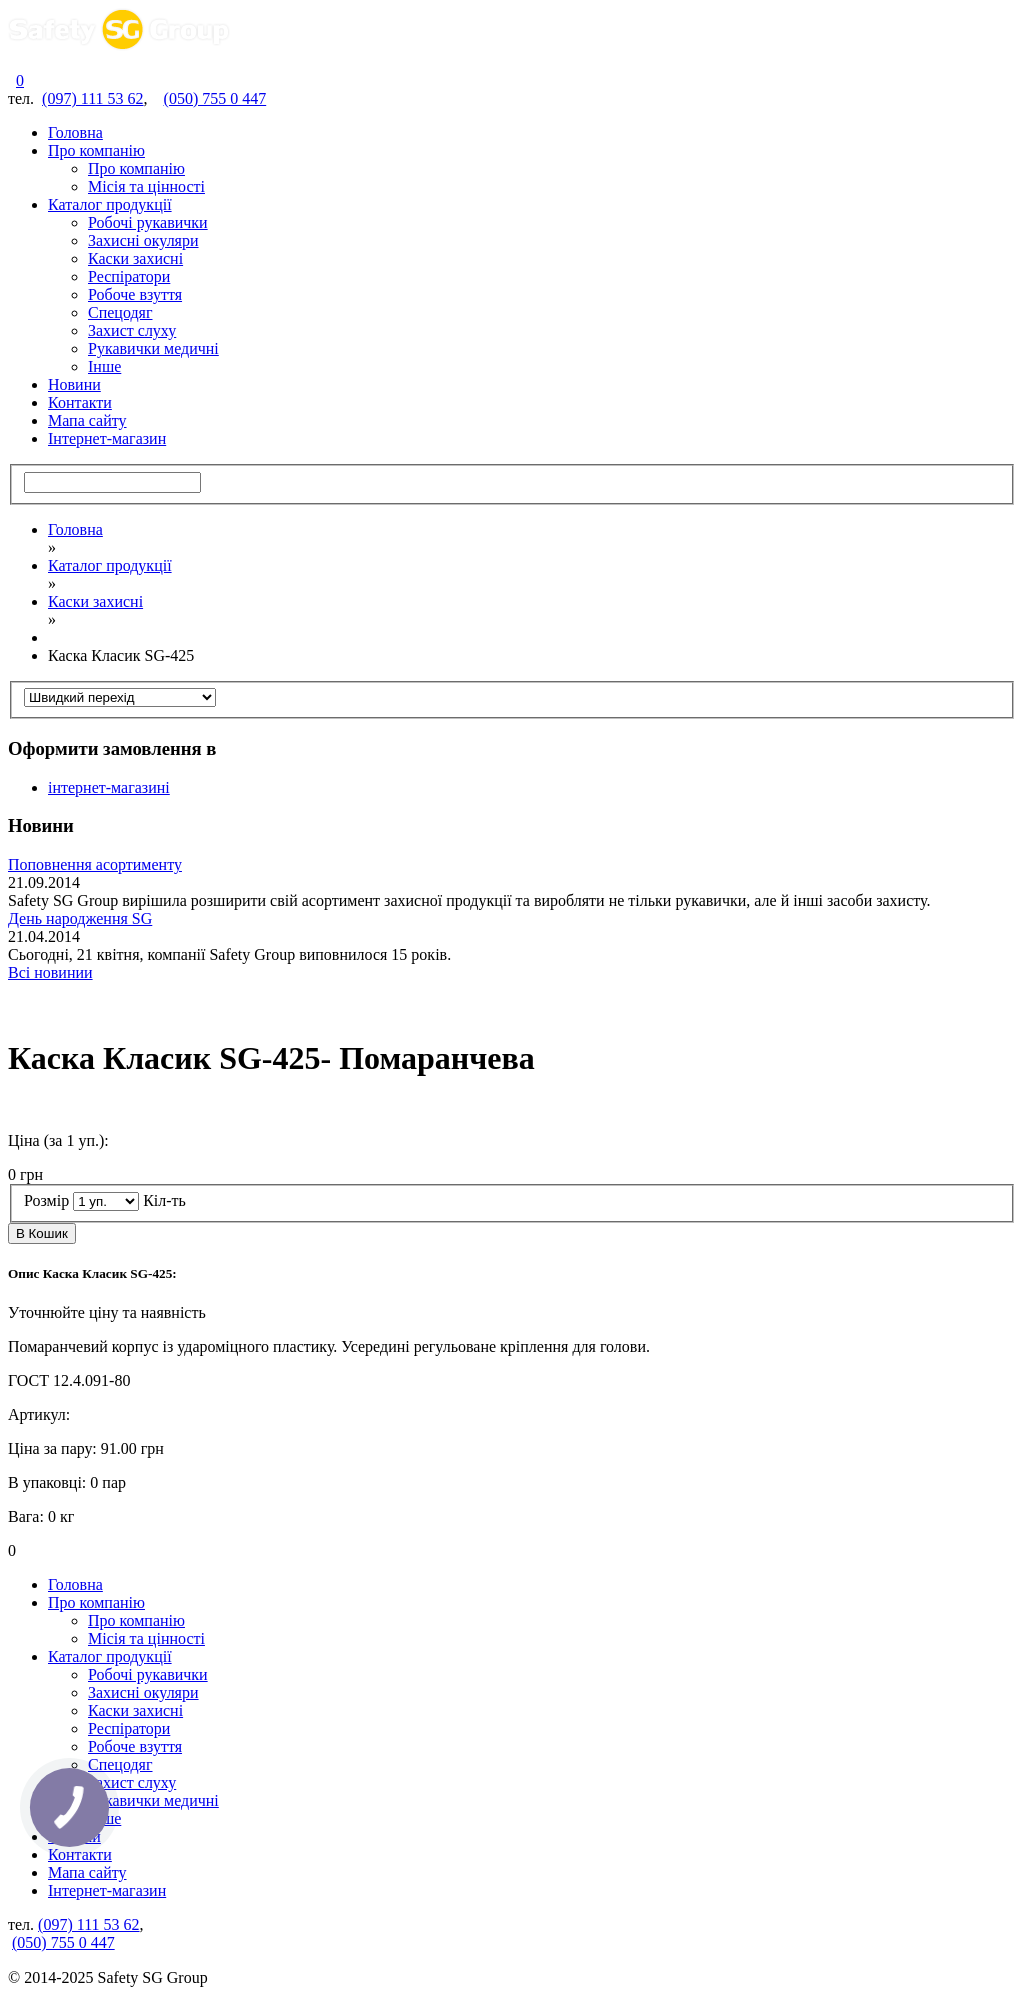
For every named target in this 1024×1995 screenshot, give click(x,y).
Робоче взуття (135, 294)
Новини (74, 384)
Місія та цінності (146, 186)
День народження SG (80, 918)
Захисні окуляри (143, 240)
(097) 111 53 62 (92, 98)
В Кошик (42, 1233)
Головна (75, 132)
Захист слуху (132, 330)
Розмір (46, 1200)
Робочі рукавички (148, 222)
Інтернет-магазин (107, 438)
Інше (104, 366)
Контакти (80, 402)
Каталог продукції (110, 204)
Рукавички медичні (153, 348)
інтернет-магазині (109, 787)
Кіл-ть (164, 1200)
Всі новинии (50, 972)
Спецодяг (120, 312)
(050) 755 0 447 (215, 98)
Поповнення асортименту (95, 864)
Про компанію (96, 150)
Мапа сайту (87, 420)
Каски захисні (135, 258)
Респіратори (129, 276)
